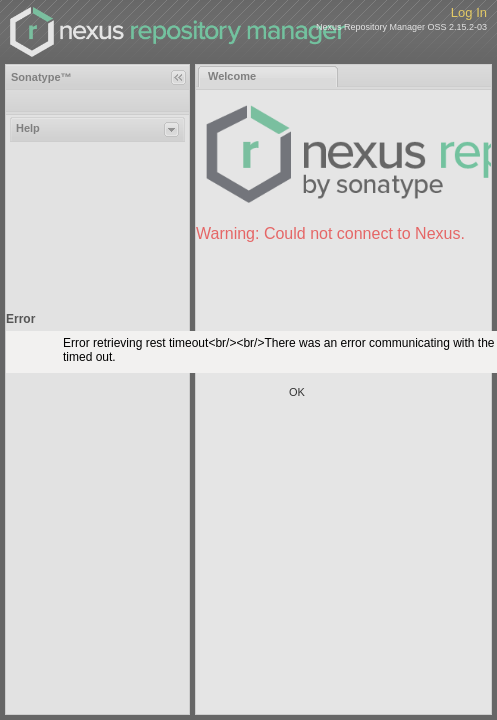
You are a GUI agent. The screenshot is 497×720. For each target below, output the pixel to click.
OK (297, 392)
